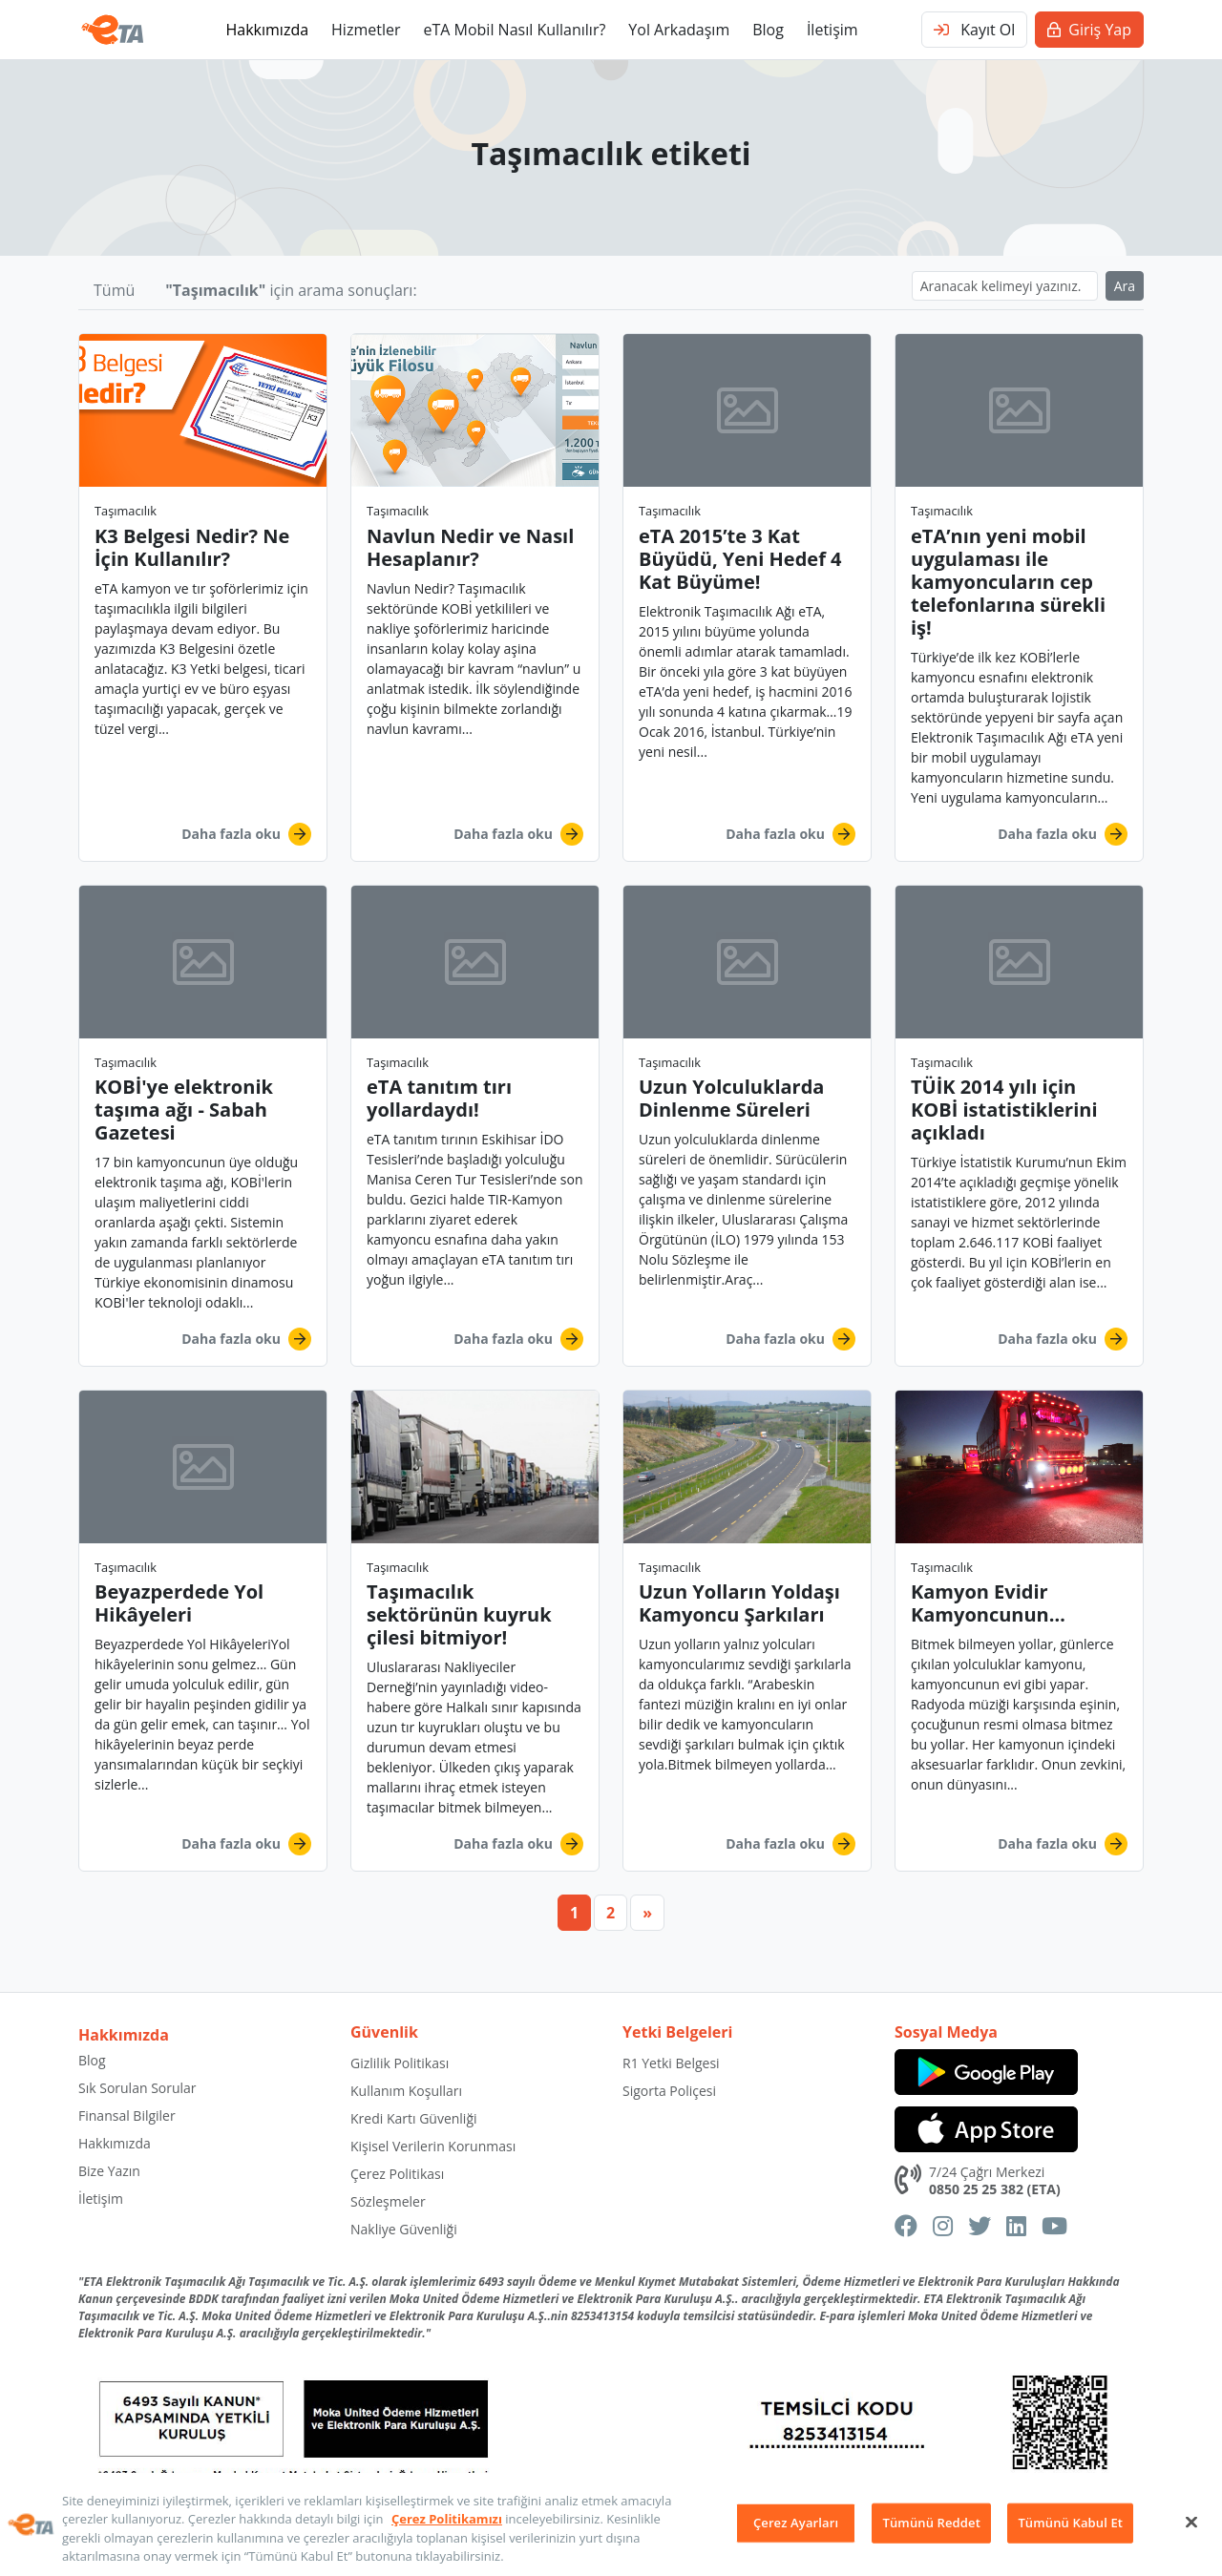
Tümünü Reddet (931, 2522)
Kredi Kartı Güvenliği (413, 2118)
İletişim (832, 29)
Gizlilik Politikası (399, 2063)
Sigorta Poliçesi (669, 2091)
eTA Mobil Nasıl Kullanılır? (514, 29)
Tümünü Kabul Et (1070, 2522)
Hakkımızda (266, 29)
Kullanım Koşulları (406, 2091)
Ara (1124, 286)
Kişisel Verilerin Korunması (433, 2146)
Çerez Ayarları (795, 2522)
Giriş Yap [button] (1089, 29)
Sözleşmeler (388, 2201)
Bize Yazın (109, 2171)
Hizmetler (365, 29)
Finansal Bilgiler (127, 2115)
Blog (768, 29)
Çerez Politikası (397, 2174)
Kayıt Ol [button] (974, 29)
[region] (611, 2524)
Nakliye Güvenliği (403, 2229)
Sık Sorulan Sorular (137, 2088)
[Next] (647, 1913)
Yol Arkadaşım (678, 29)
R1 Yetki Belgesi (671, 2063)
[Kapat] (1191, 2522)
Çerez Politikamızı (446, 2518)
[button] (202, 597)
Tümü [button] (114, 290)
